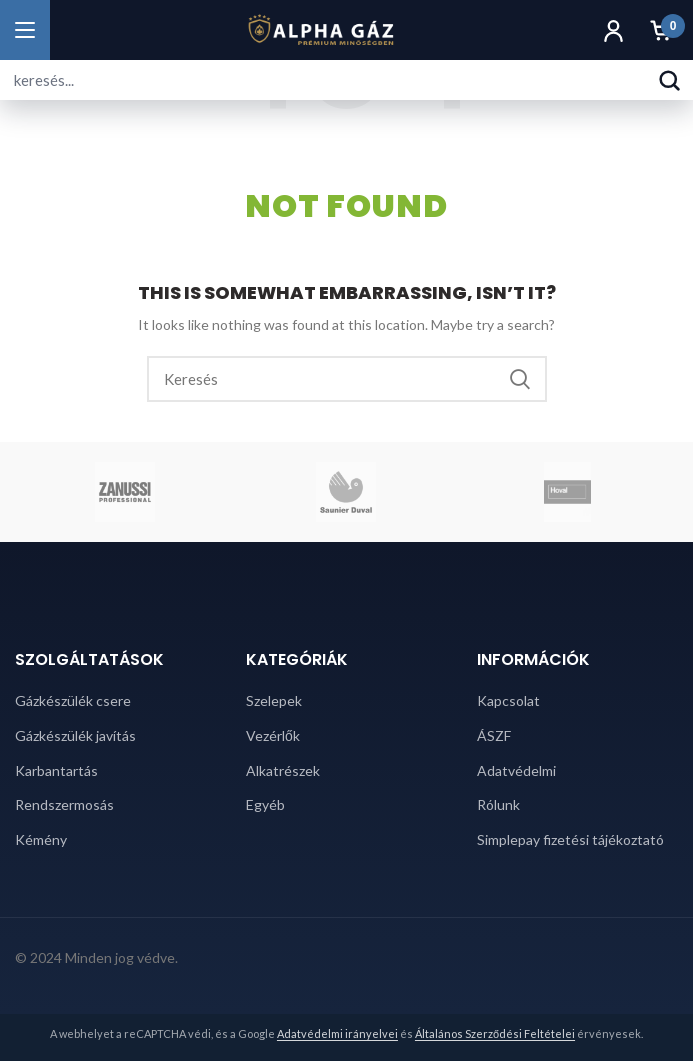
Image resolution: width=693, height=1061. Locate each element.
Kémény (41, 839)
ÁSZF (494, 735)
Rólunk (498, 804)
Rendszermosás (64, 804)
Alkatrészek (283, 770)
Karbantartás (56, 770)
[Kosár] (661, 30)
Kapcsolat (508, 700)
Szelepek (274, 700)
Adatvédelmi (516, 770)
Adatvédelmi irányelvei (337, 1033)
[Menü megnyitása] (25, 30)
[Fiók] (613, 30)
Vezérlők (273, 735)
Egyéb (265, 804)
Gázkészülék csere (73, 700)
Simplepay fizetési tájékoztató (570, 839)
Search (520, 379)
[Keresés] (669, 80)
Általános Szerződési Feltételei (495, 1033)
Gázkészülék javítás (75, 735)
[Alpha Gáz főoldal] (320, 30)
